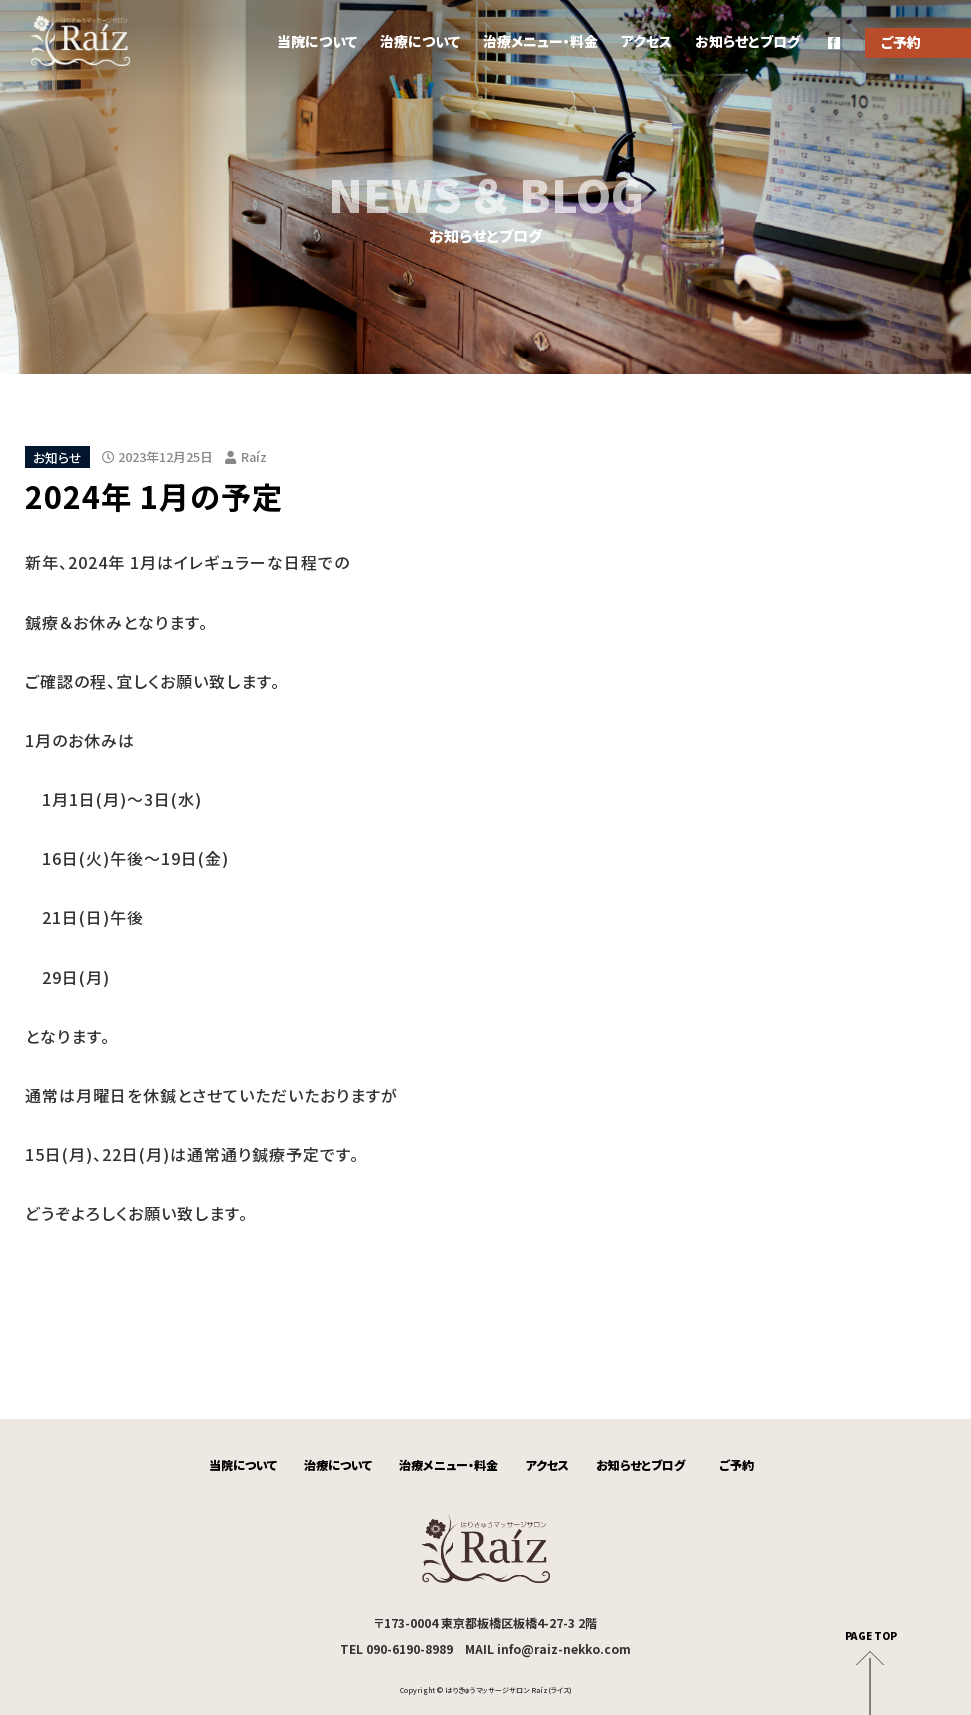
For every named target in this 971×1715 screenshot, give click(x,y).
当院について (317, 41)
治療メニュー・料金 (540, 41)
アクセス (646, 41)
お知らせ (57, 456)
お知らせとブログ (747, 41)
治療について (420, 41)
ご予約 (737, 1464)
